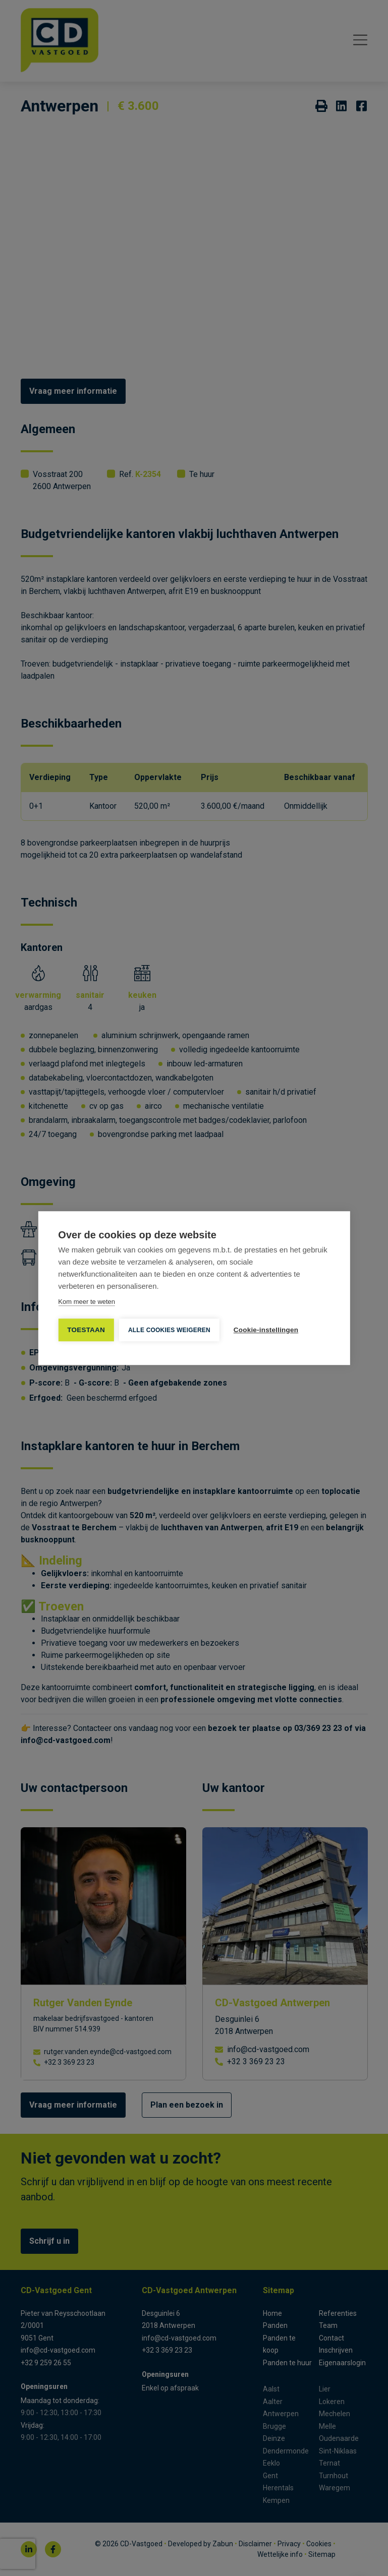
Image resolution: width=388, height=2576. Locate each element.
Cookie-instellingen (266, 1330)
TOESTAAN (86, 1330)
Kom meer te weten (86, 1301)
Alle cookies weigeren (169, 1330)
